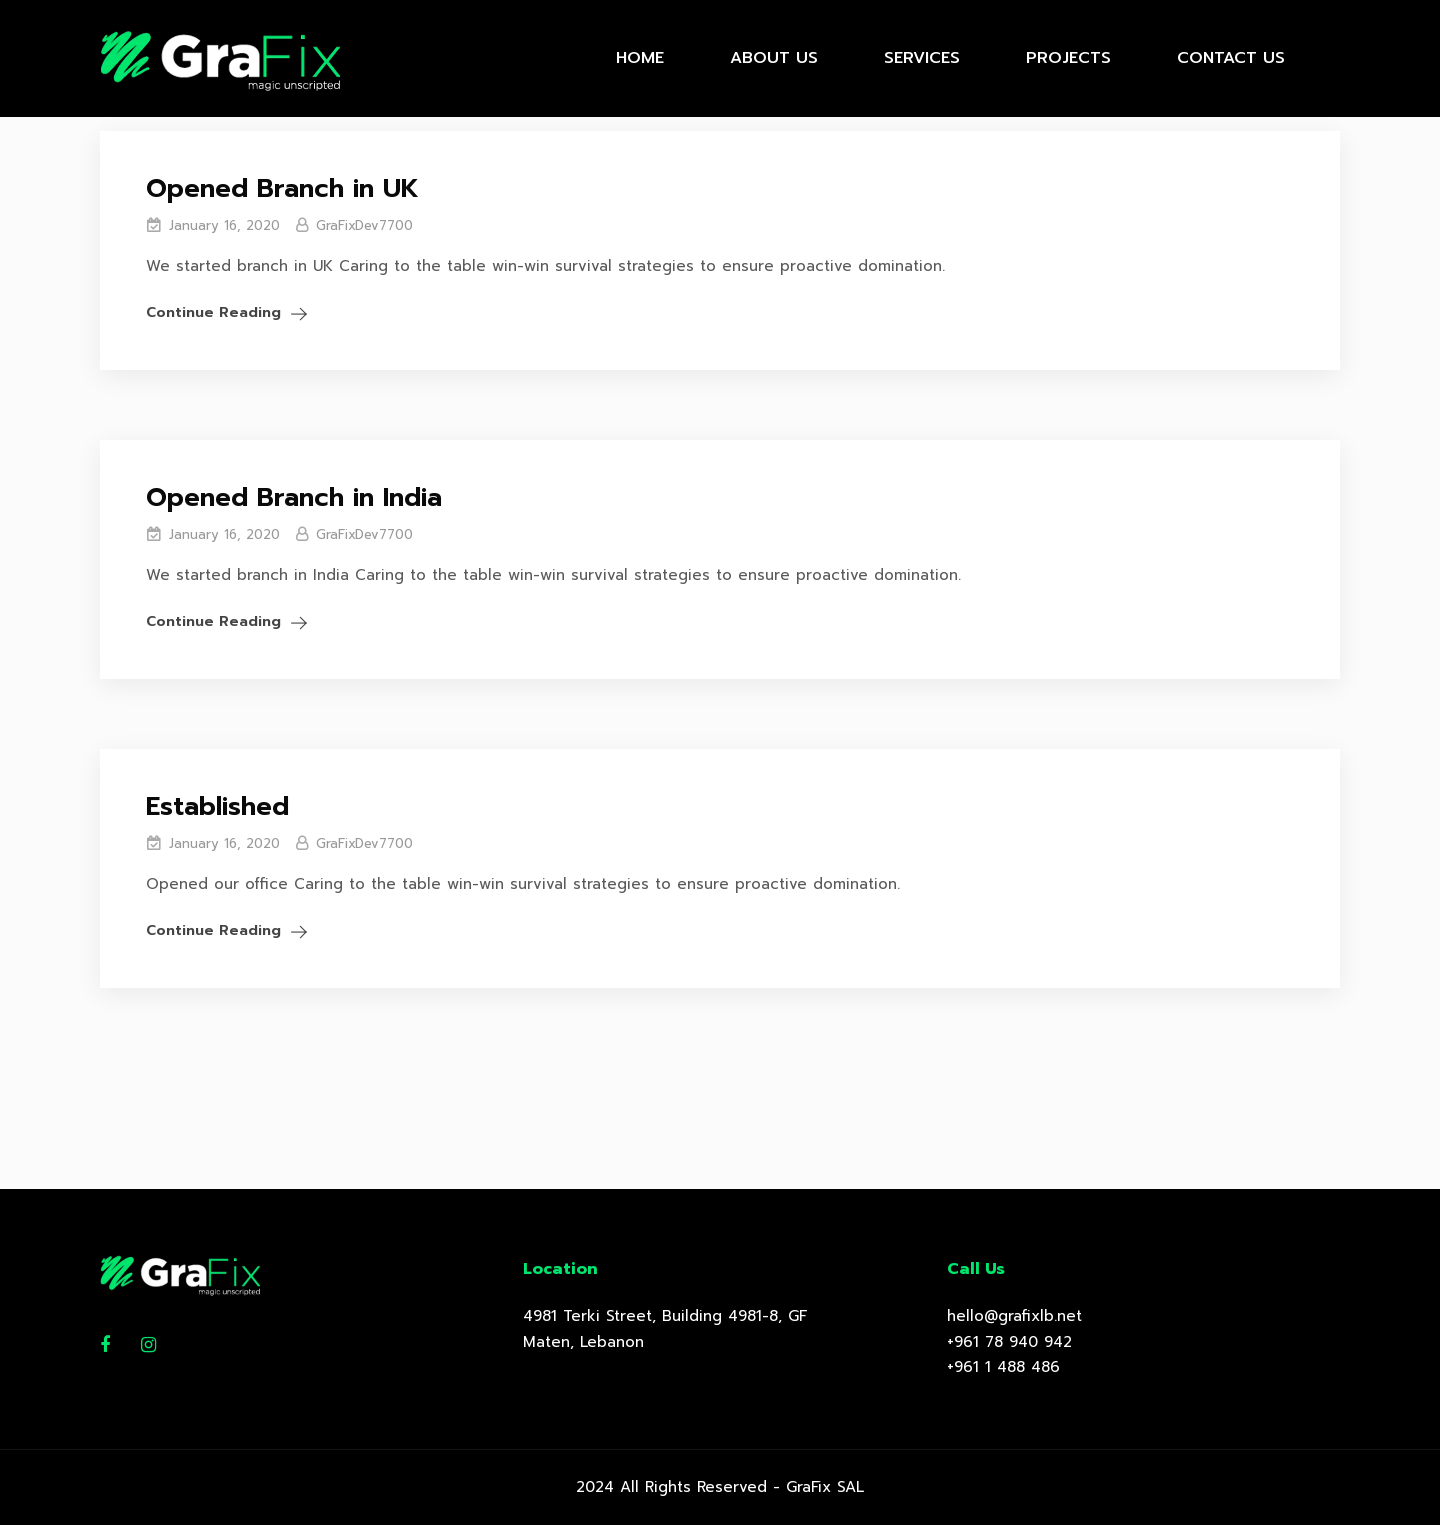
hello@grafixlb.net (1014, 1316)
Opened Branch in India (294, 497)
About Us (774, 58)
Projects (1068, 58)
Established (217, 806)
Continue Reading (213, 312)
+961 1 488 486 (1003, 1367)
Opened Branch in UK (282, 188)
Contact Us (1231, 58)
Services (922, 58)
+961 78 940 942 (1009, 1342)
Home (640, 58)
